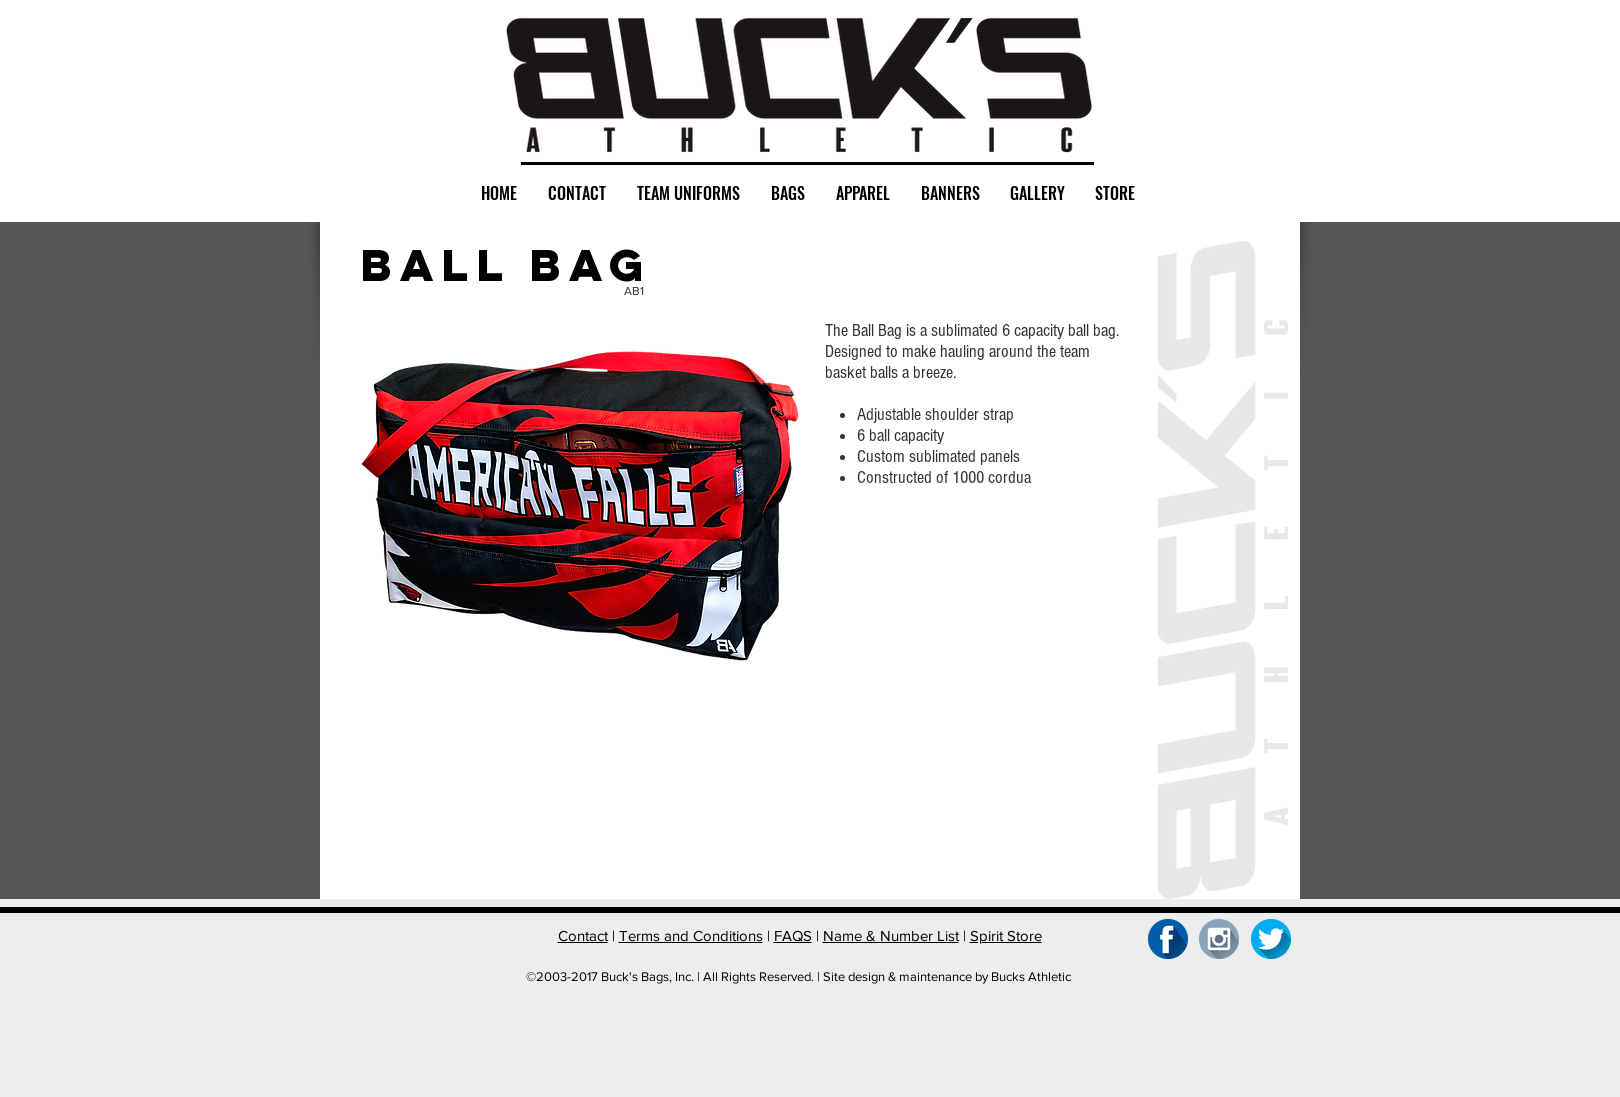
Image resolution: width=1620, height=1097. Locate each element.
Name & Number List (891, 935)
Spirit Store (1006, 935)
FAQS (793, 935)
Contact (583, 935)
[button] (433, 763)
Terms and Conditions (691, 935)
